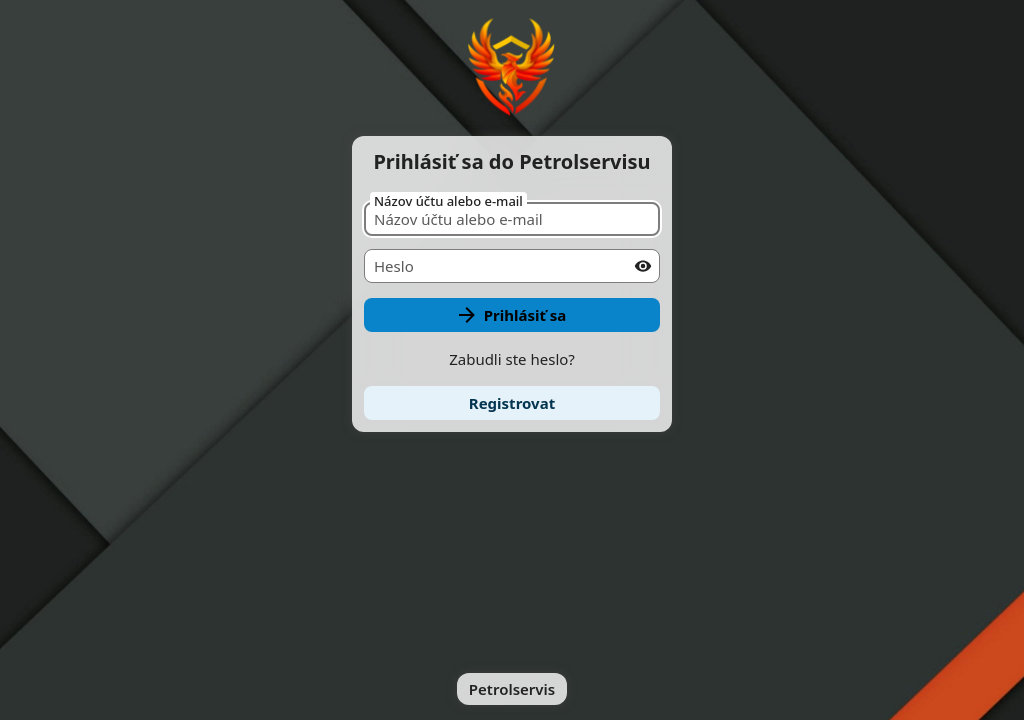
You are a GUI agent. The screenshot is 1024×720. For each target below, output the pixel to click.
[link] (512, 403)
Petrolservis (512, 689)
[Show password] (643, 266)
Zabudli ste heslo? (512, 359)
